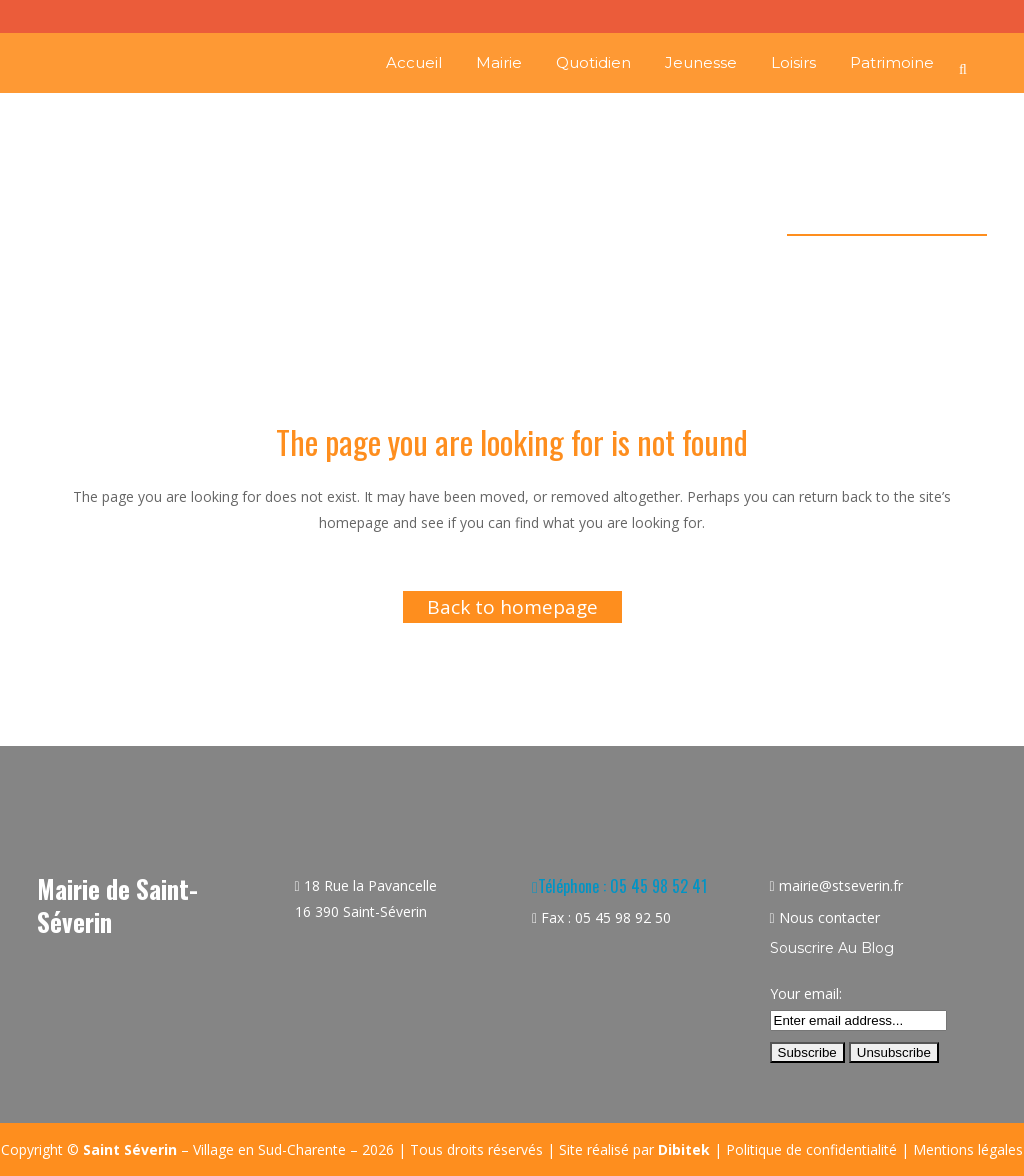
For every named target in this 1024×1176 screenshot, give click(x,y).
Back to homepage (512, 607)
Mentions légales (968, 1149)
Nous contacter (829, 917)
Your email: (806, 993)
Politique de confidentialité (811, 1149)
